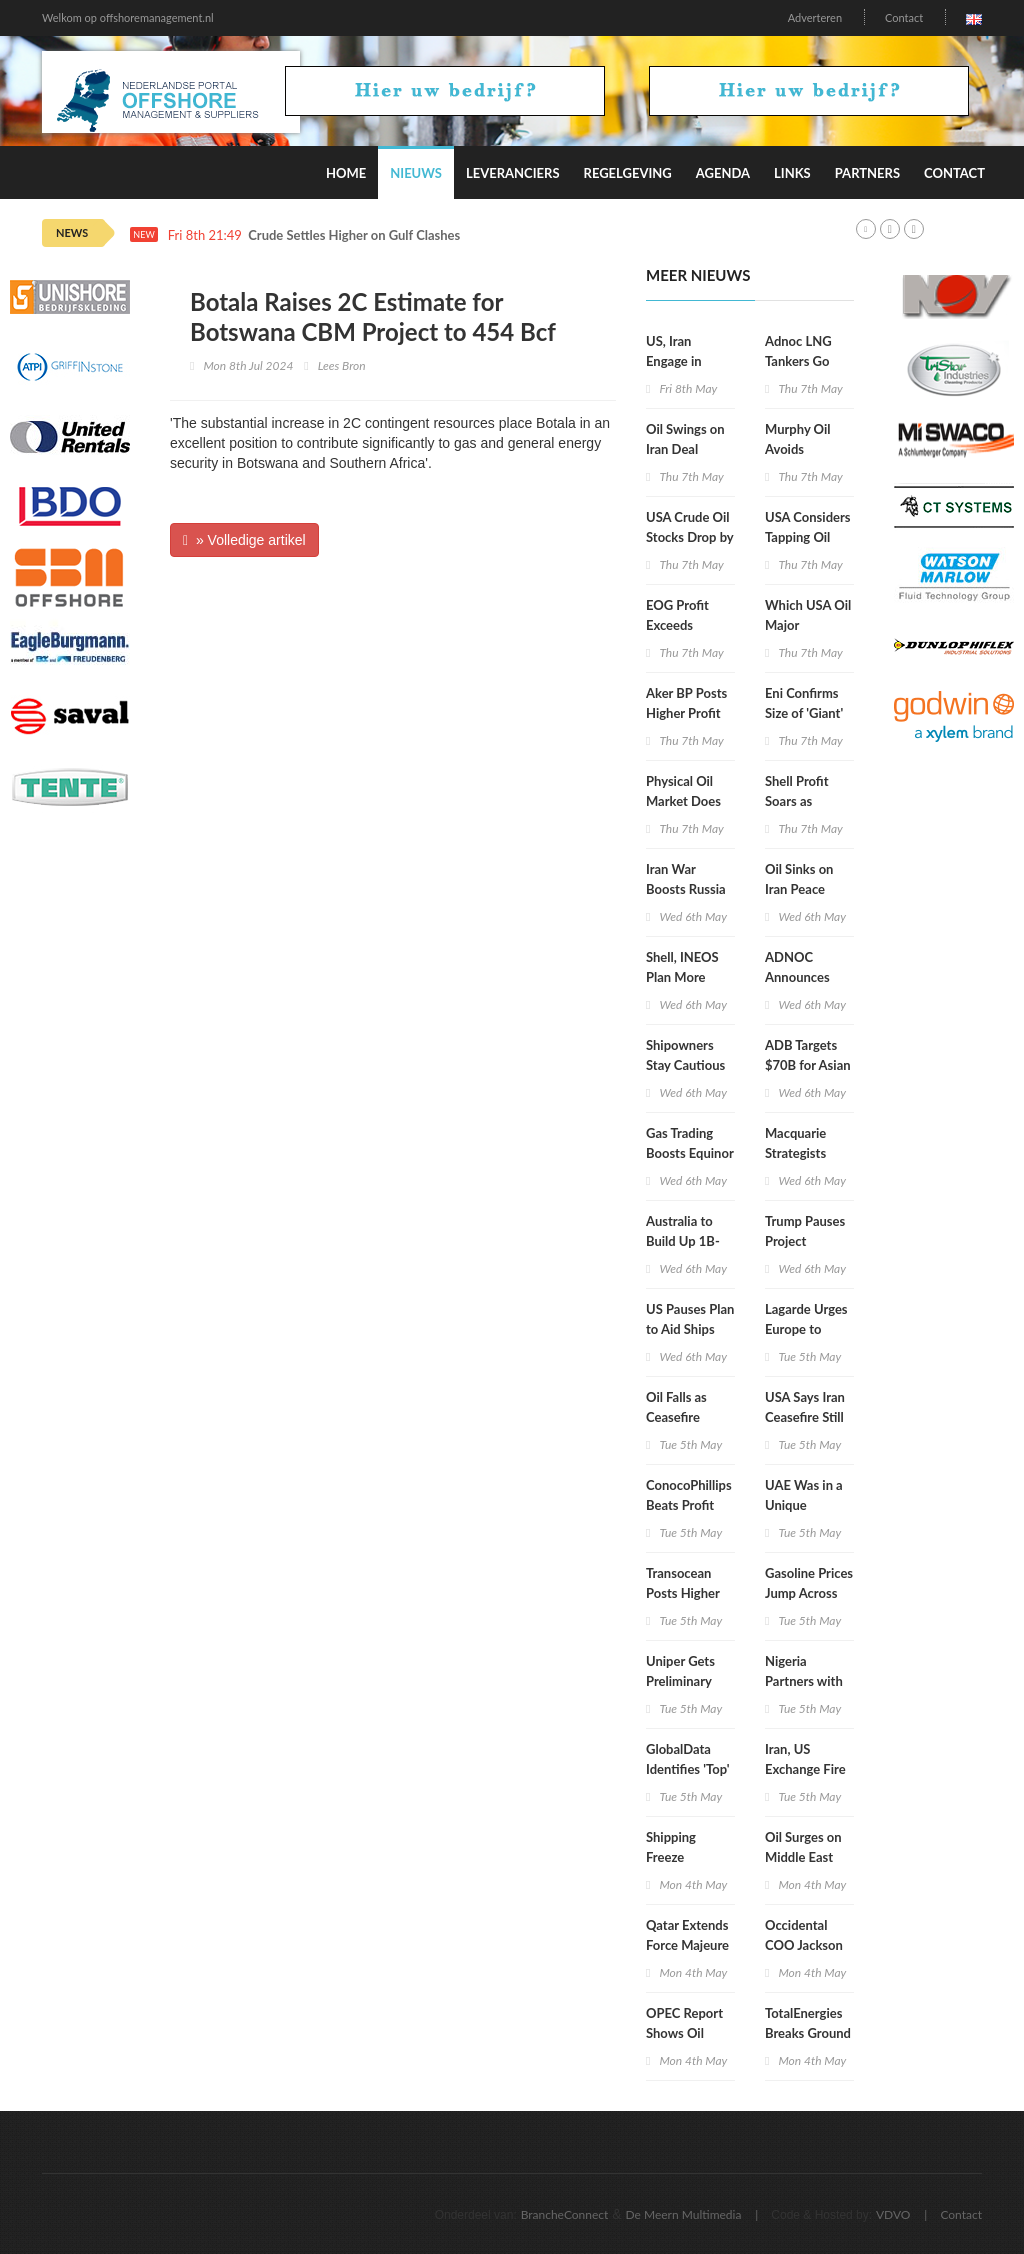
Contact (904, 17)
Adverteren (815, 17)
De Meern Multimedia (684, 2214)
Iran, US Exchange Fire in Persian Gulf (807, 1769)
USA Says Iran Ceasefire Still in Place (805, 1417)
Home (346, 173)
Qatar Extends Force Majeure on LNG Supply (689, 1945)
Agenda (723, 173)
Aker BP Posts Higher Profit (686, 703)
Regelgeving (628, 173)
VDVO (893, 2214)
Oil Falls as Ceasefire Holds (676, 1417)
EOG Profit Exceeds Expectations (683, 625)
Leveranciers (513, 173)
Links (792, 173)
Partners (867, 173)
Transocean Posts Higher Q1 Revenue (683, 1593)
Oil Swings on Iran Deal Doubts (685, 449)
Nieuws (416, 173)
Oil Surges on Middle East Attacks (803, 1857)
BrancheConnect (565, 2214)
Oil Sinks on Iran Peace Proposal (799, 889)
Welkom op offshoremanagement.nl (128, 17)
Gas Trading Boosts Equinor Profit (689, 1153)
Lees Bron (342, 365)
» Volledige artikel (244, 540)
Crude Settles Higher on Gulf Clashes (354, 235)
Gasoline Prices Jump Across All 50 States (809, 1593)
